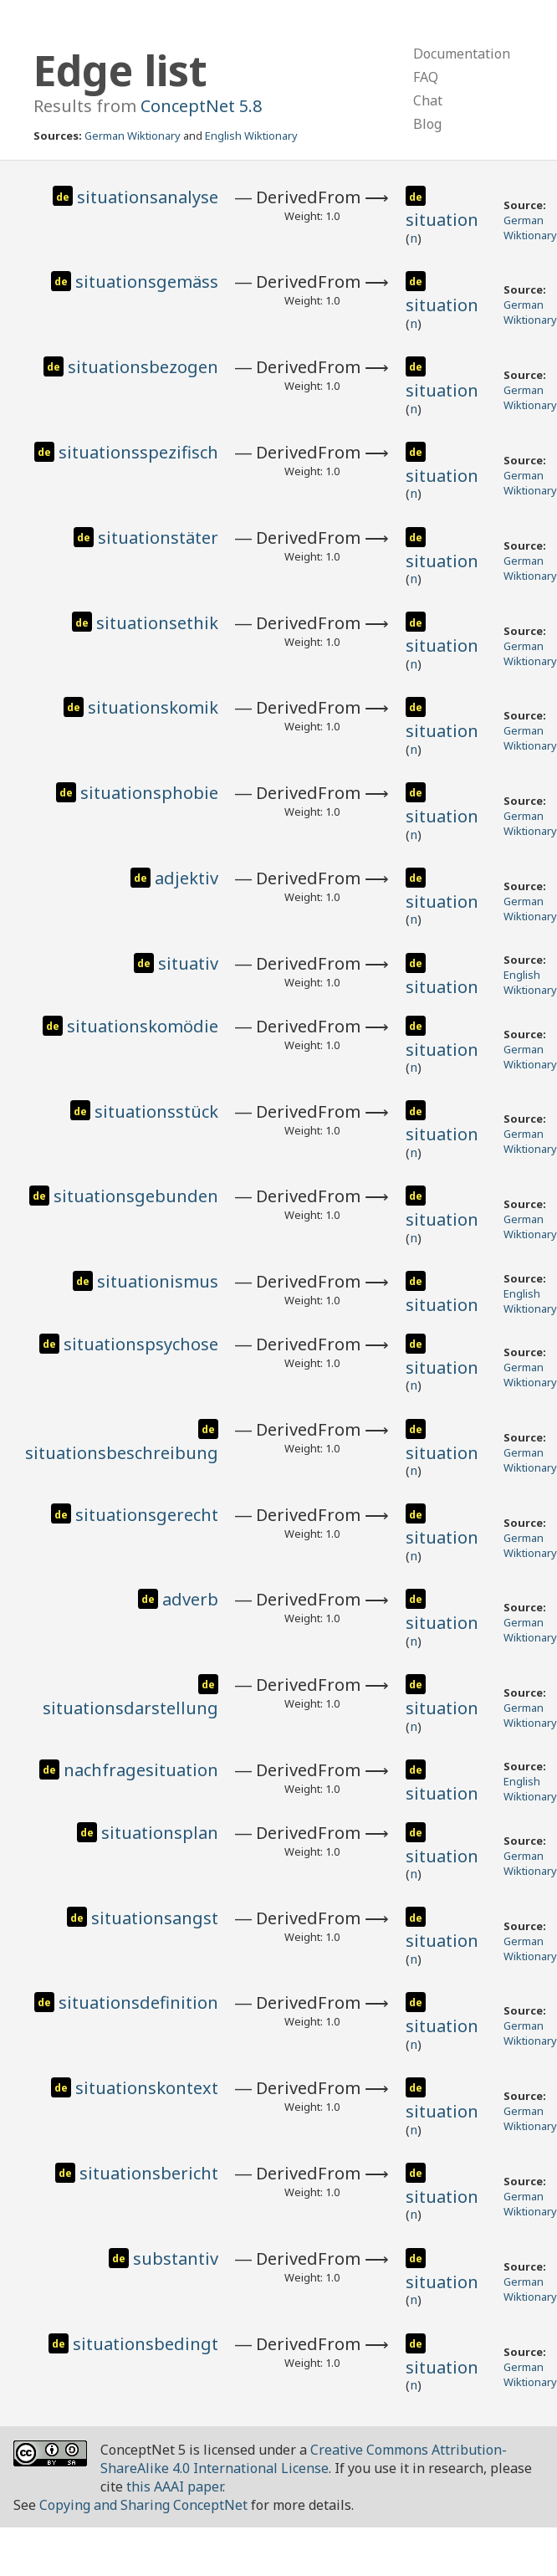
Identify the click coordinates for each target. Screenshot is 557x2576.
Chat (427, 100)
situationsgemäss (146, 281)
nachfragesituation (141, 1770)
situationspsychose (141, 1344)
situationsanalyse (147, 197)
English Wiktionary (251, 135)
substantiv (175, 2258)
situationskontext (146, 2088)
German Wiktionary (132, 135)
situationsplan (159, 1832)
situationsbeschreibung (121, 1453)
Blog (427, 124)
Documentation (461, 53)
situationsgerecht (146, 1514)
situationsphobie (149, 792)
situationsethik (157, 623)
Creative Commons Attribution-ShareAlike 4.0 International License (303, 2458)
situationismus (157, 1281)
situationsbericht (148, 2173)
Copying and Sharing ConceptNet (143, 2505)
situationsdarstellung (130, 1708)
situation (442, 219)
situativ (188, 963)
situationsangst (154, 1918)
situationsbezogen (143, 367)
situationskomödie (142, 1026)
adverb (190, 1599)
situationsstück (156, 1111)
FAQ (425, 77)
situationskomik (153, 707)
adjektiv (186, 878)
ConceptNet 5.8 (201, 106)
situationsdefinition (138, 2002)
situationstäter (158, 537)
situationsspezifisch (138, 452)
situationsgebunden (136, 1196)
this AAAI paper (174, 2486)
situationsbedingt (145, 2344)
